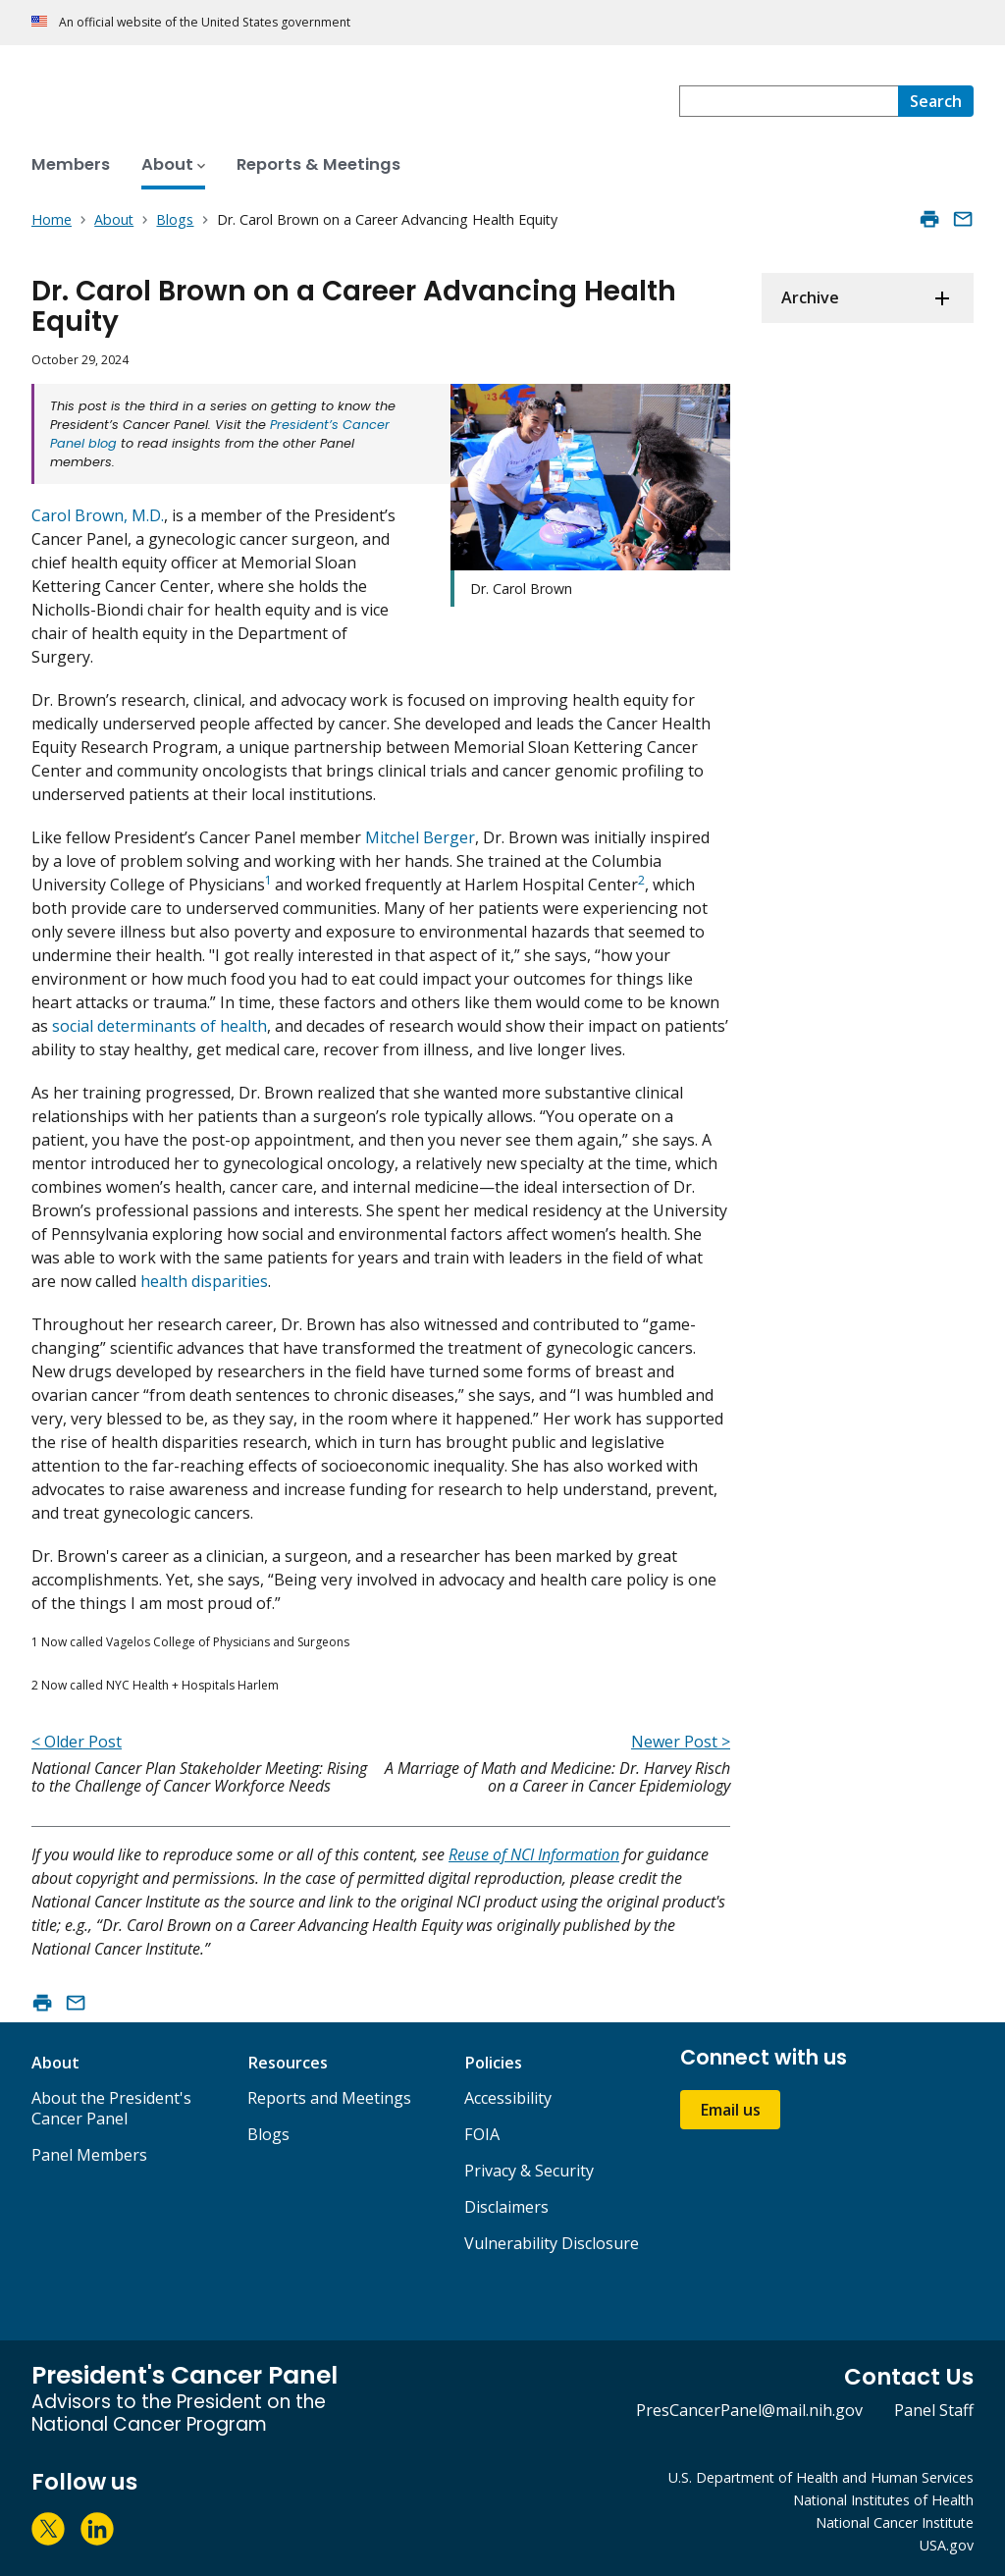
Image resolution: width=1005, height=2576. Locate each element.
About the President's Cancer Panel (111, 2108)
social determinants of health (159, 1026)
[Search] (936, 101)
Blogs (268, 2134)
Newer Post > (680, 1741)
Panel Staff (934, 2410)
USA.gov (947, 2545)
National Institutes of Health (883, 2500)
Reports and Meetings (329, 2098)
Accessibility (508, 2098)
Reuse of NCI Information (534, 1854)
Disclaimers (506, 2207)
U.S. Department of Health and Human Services (821, 2477)
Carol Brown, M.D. (97, 515)
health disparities (204, 1281)
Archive (810, 297)
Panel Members (89, 2155)
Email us (730, 2109)
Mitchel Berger (418, 837)
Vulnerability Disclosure (551, 2243)
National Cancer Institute (895, 2522)
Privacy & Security (529, 2170)
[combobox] (788, 101)
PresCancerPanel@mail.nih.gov (749, 2410)
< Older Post (76, 1741)
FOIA (482, 2134)
